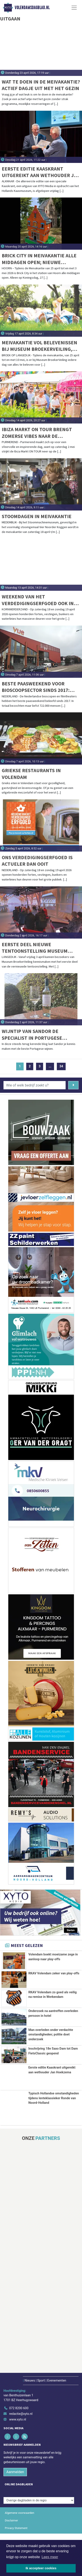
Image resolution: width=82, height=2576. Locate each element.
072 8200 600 (18, 2450)
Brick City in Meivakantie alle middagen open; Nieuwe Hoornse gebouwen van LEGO (39, 259)
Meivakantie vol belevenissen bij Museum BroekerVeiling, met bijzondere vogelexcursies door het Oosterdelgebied (39, 346)
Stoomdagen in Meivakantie (37, 516)
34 (61, 1066)
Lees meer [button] (50, 2557)
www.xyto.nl (17, 2462)
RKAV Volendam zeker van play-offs (53, 1985)
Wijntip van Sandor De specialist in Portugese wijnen (32, 1034)
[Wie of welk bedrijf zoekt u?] (34, 1085)
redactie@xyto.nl (21, 2456)
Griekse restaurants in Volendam (31, 773)
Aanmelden (15, 2514)
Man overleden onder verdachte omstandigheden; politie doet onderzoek (50, 2062)
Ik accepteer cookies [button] (41, 2568)
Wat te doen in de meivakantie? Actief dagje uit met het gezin (41, 85)
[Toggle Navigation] (74, 7)
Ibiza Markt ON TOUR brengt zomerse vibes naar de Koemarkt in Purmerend (37, 432)
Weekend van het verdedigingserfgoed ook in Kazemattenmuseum (38, 600)
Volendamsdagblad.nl (32, 7)
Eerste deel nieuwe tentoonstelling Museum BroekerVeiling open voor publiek (35, 947)
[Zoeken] (73, 1085)
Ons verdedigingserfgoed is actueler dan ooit (37, 860)
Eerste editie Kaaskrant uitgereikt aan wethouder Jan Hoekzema (41, 172)
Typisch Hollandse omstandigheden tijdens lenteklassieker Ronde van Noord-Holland (53, 2140)
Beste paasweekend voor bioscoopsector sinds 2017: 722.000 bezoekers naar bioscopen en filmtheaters (36, 687)
